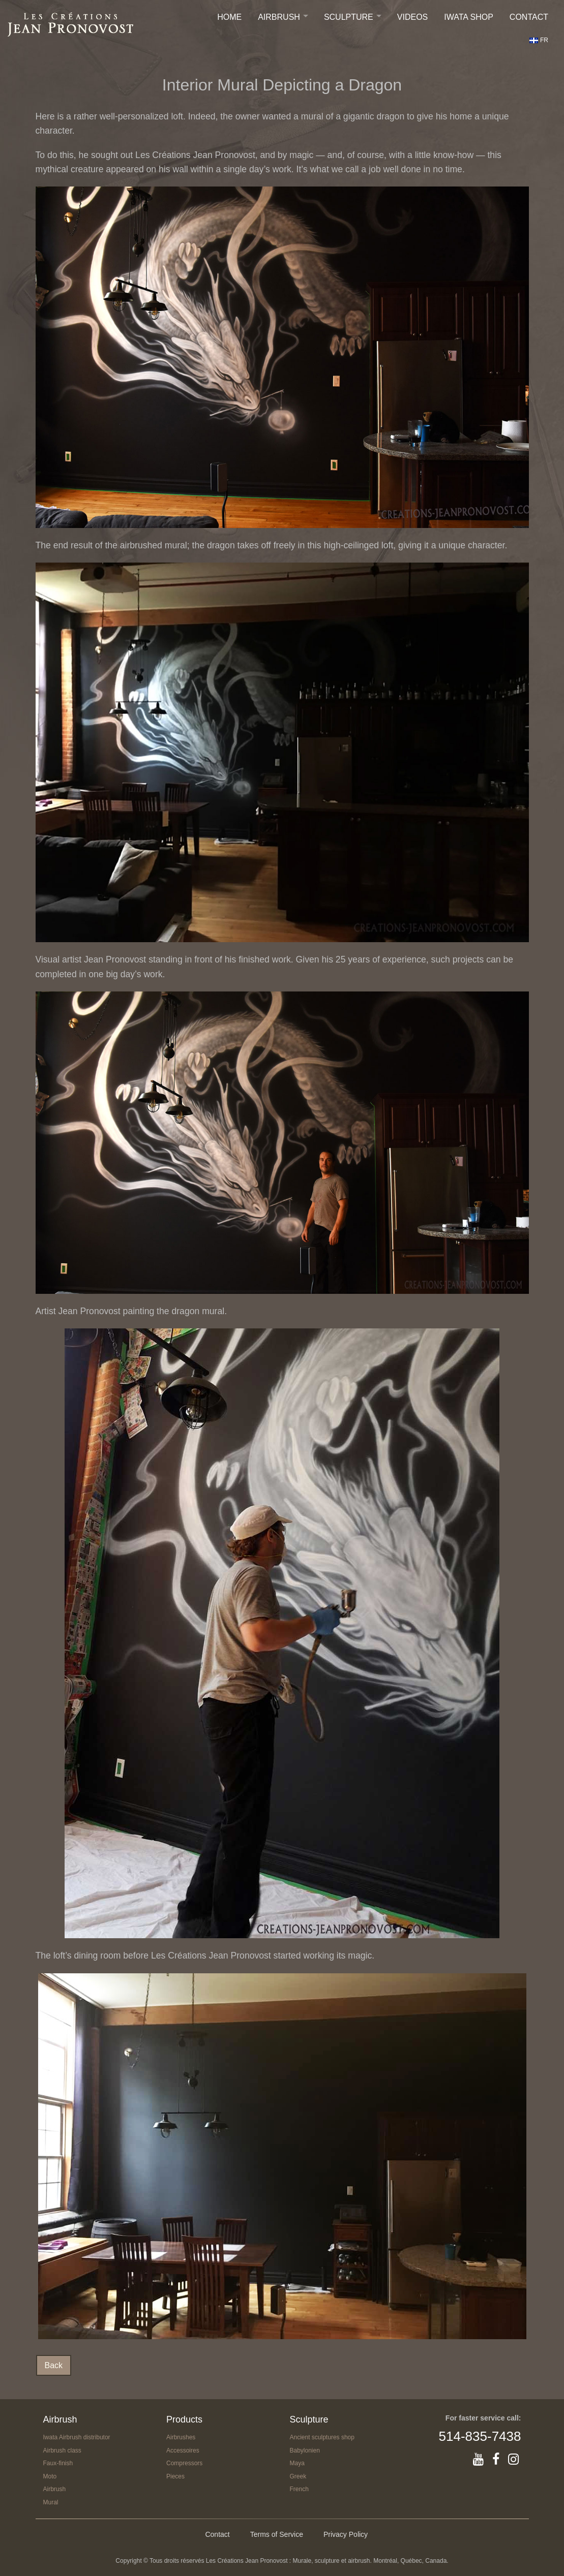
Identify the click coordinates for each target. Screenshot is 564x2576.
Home (229, 17)
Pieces (175, 2476)
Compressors (184, 2463)
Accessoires (182, 2450)
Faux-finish (58, 2463)
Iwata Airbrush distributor (76, 2437)
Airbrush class (62, 2450)
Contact (529, 17)
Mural (50, 2502)
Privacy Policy (345, 2534)
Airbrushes (180, 2437)
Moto (50, 2476)
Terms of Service (276, 2534)
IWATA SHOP (468, 17)
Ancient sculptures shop (322, 2437)
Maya (297, 2463)
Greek (298, 2476)
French (299, 2489)
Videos (412, 17)
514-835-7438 (480, 2436)
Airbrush (279, 17)
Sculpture (348, 17)
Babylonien (305, 2450)
